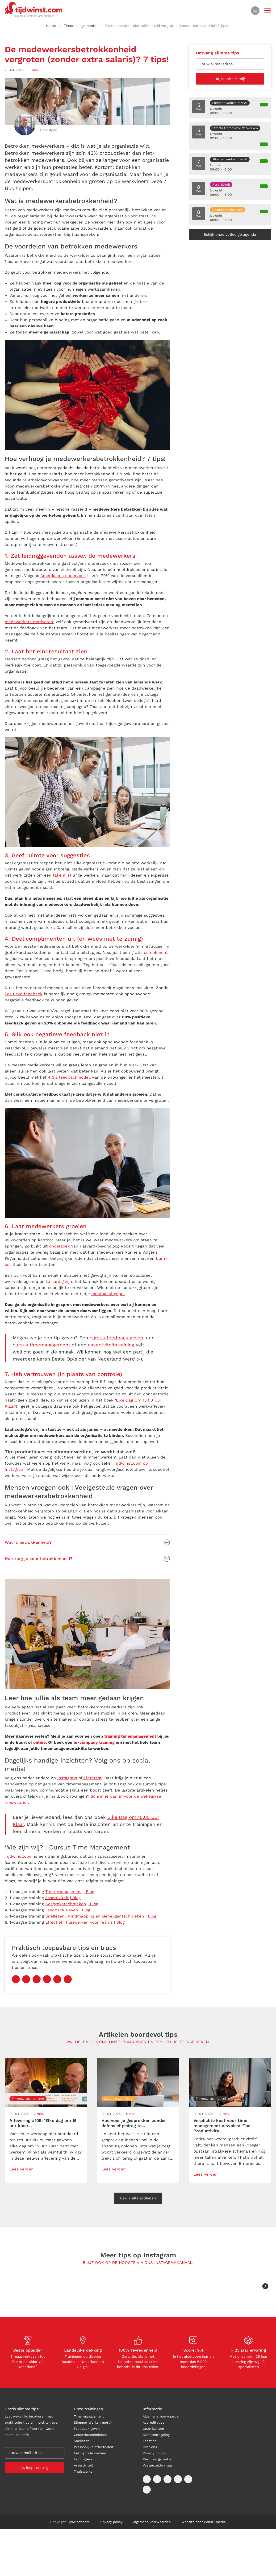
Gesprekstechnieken (90, 2481)
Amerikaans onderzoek (63, 575)
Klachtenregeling (156, 2481)
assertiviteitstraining (111, 1345)
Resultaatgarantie (157, 2506)
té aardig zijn (59, 1281)
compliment (156, 952)
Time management (89, 2463)
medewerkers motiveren (29, 621)
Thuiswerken (84, 2518)
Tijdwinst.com (78, 2569)
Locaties (149, 2488)
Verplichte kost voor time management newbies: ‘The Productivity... (221, 2125)
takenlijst (62, 875)
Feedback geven (87, 2475)
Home (51, 26)
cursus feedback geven (116, 1338)
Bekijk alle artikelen (138, 2198)
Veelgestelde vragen (159, 2512)
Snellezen (81, 2488)
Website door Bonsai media (203, 2569)
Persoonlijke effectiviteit (93, 2494)
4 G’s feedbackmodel (68, 1077)
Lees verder (21, 2169)
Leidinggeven (84, 2506)
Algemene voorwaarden (161, 2463)
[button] (32, 2309)
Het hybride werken (90, 2500)
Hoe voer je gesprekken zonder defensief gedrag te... (133, 2123)
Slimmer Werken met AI (93, 2469)
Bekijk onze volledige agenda (230, 234)
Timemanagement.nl (81, 26)
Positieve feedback (23, 993)
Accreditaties (153, 2469)
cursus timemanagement (41, 1345)
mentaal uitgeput (108, 1293)
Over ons (150, 2494)
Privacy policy (154, 2500)
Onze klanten (153, 2475)
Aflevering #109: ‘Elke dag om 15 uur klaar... (42, 2123)
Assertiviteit (83, 2512)
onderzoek (59, 1246)
